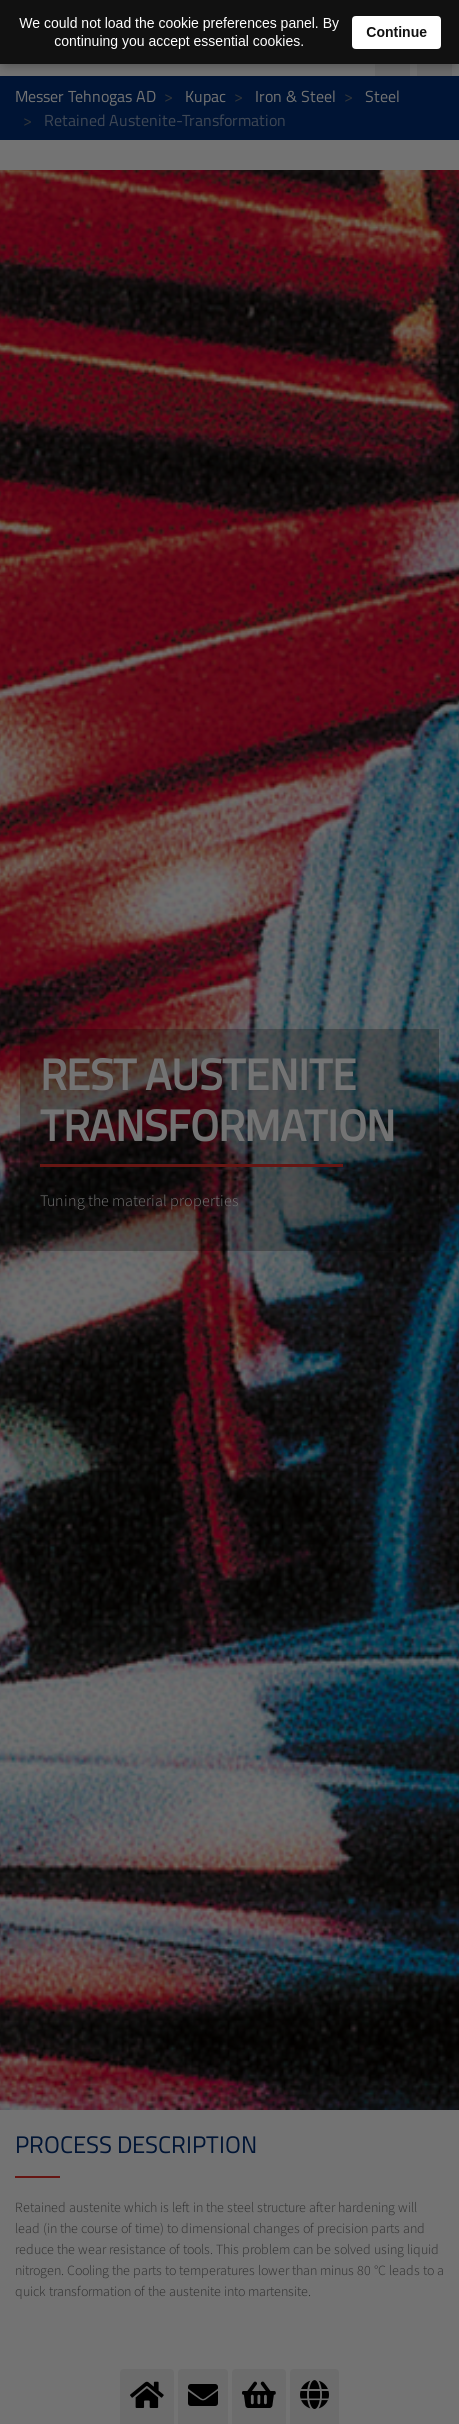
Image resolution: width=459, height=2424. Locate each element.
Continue (396, 32)
